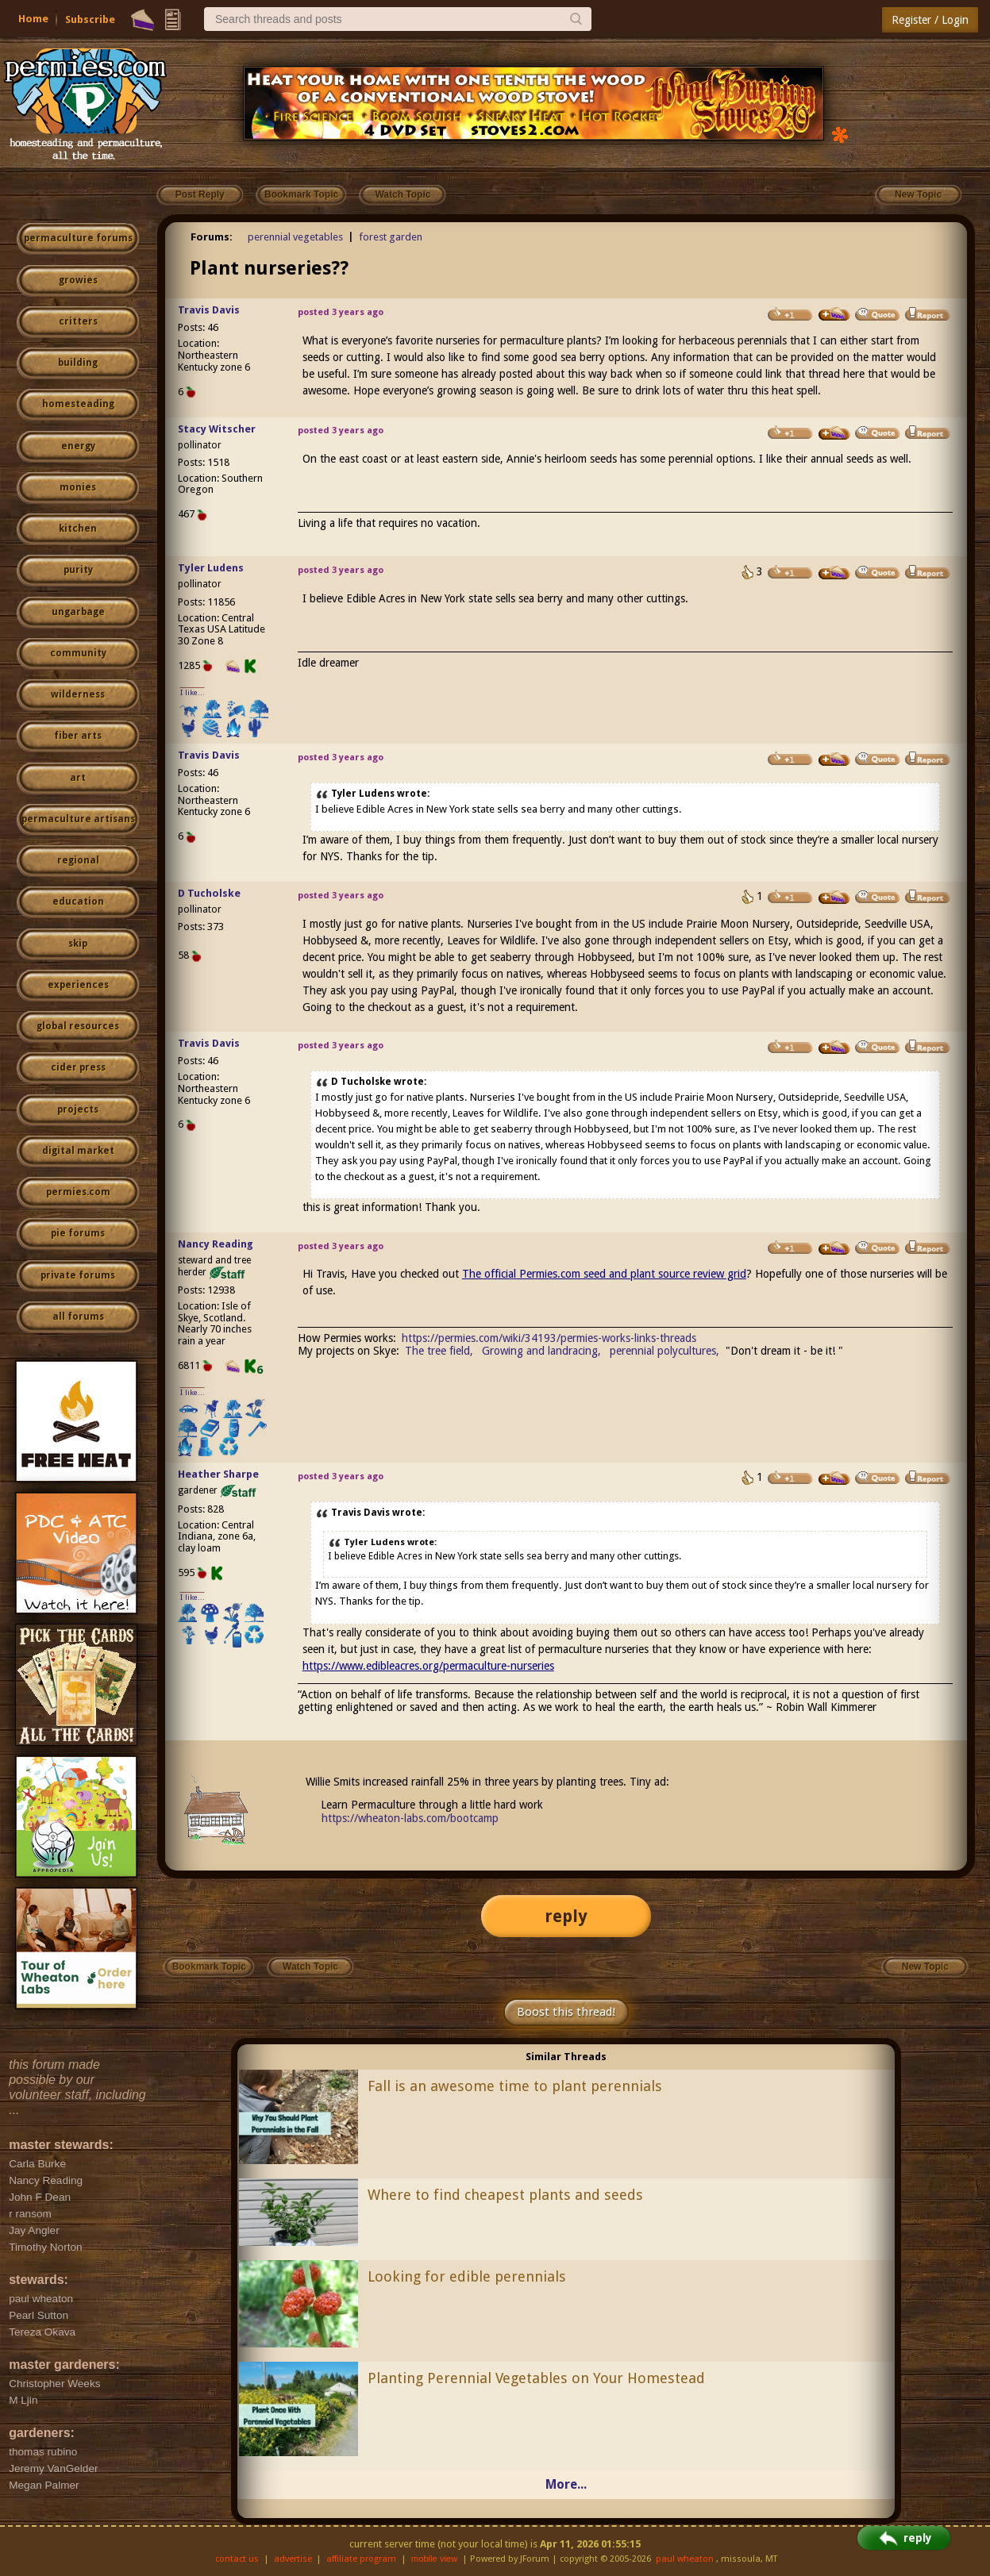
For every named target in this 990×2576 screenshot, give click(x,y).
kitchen (78, 528)
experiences (78, 984)
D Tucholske (209, 893)
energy (78, 446)
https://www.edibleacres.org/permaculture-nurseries (428, 1665)
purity (78, 569)
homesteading (78, 403)
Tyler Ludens (211, 568)
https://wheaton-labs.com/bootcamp (410, 1818)
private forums (77, 1275)
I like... (192, 692)
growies (78, 280)
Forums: (212, 237)
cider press (78, 1067)
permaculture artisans (78, 819)
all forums (78, 1316)
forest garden (390, 237)
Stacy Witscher (217, 429)
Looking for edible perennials (467, 2276)
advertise (293, 2559)
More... (566, 2484)
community (78, 653)
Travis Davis (209, 310)
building (78, 362)
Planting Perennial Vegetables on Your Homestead (536, 2378)
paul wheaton (685, 2559)
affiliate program (361, 2559)
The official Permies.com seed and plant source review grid (604, 1273)
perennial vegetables (295, 237)
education (78, 901)
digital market (78, 1150)
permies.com (78, 1192)
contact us (237, 2559)
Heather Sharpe (218, 1474)
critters (78, 321)
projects (77, 1109)
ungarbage (78, 611)
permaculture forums (78, 238)
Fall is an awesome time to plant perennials (515, 2086)
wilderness (78, 694)
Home (33, 19)
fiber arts (78, 735)
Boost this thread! (566, 2012)
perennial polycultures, (664, 1350)
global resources (78, 1026)
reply (566, 1916)
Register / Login (930, 19)
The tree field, (439, 1350)
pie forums (78, 1233)
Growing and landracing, (541, 1350)
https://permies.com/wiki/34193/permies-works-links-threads (549, 1338)
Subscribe (90, 19)
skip (77, 943)
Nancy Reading (215, 1244)
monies (78, 487)
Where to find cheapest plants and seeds (505, 2194)
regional (78, 860)
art (78, 777)
